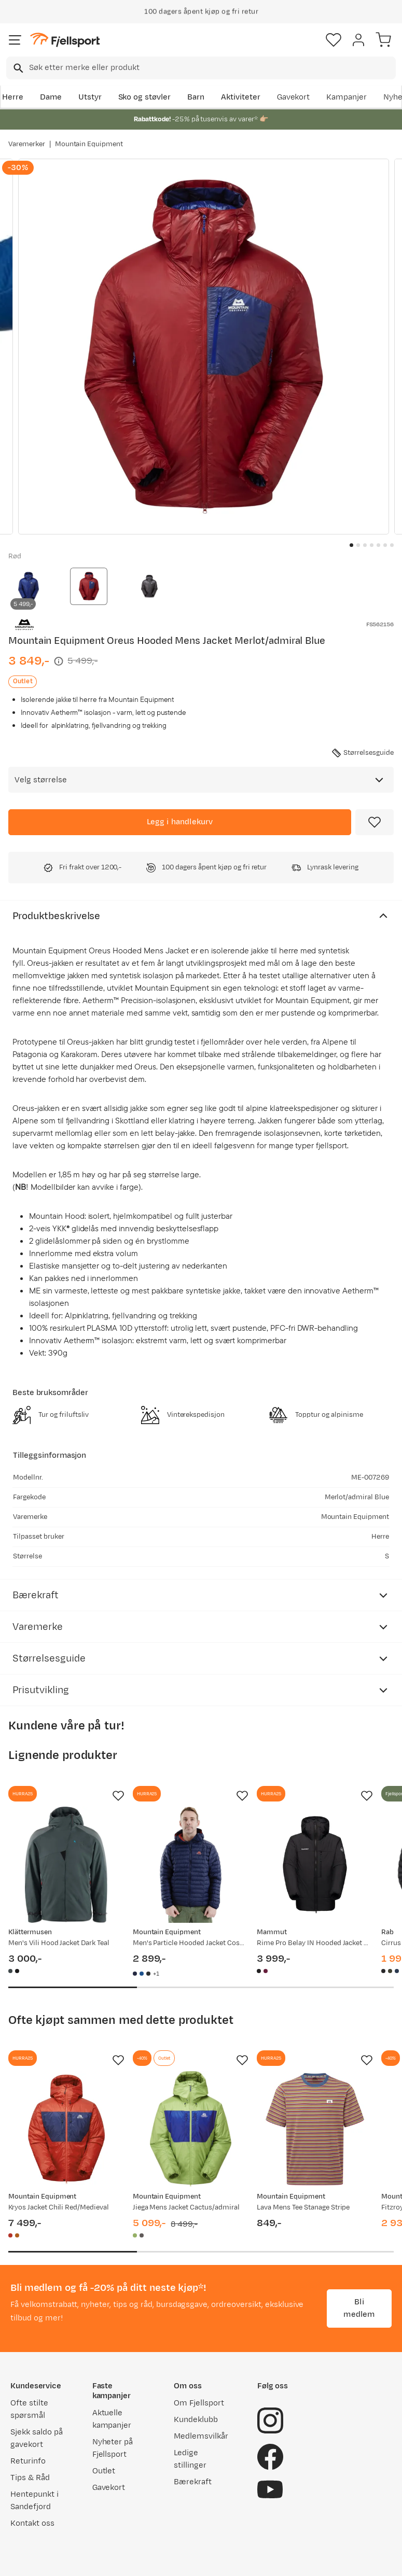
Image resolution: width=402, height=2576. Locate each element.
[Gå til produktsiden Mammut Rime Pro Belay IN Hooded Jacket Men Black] (315, 1865)
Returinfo (28, 2461)
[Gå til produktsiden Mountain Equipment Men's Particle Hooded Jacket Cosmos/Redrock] (191, 1865)
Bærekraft (193, 2481)
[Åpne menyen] (15, 39)
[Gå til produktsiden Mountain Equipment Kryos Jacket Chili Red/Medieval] (66, 2129)
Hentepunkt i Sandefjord (34, 2500)
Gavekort (293, 97)
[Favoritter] (333, 40)
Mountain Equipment (89, 144)
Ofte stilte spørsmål (29, 2409)
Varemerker (26, 144)
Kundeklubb (196, 2419)
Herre (12, 97)
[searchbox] (211, 68)
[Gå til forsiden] (65, 40)
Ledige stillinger (190, 2459)
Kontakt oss (32, 2523)
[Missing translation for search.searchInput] (17, 68)
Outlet (104, 2471)
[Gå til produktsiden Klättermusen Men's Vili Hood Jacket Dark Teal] (66, 1865)
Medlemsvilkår (201, 2436)
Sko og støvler (144, 97)
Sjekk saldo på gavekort (36, 2438)
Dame (51, 97)
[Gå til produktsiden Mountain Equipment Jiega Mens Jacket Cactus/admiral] (191, 2129)
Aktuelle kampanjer (112, 2419)
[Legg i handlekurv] (179, 822)
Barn (195, 97)
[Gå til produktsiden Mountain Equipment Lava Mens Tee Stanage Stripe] (315, 2129)
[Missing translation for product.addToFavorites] (374, 822)
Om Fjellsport (199, 2403)
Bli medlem (359, 2308)
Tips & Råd (30, 2477)
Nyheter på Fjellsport (112, 2448)
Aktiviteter (240, 97)
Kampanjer (346, 97)
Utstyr (90, 97)
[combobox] (201, 68)
